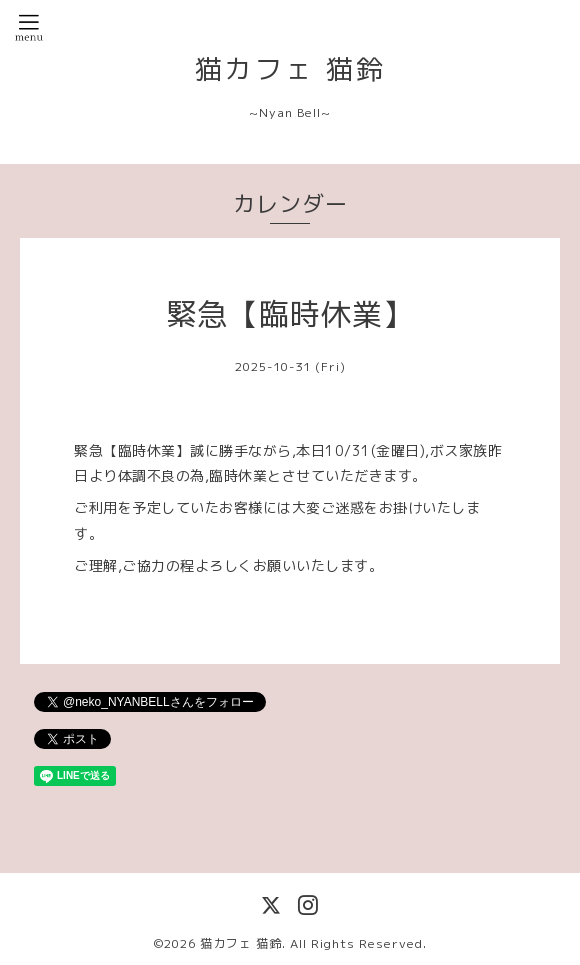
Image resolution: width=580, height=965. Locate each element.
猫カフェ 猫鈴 (290, 69)
